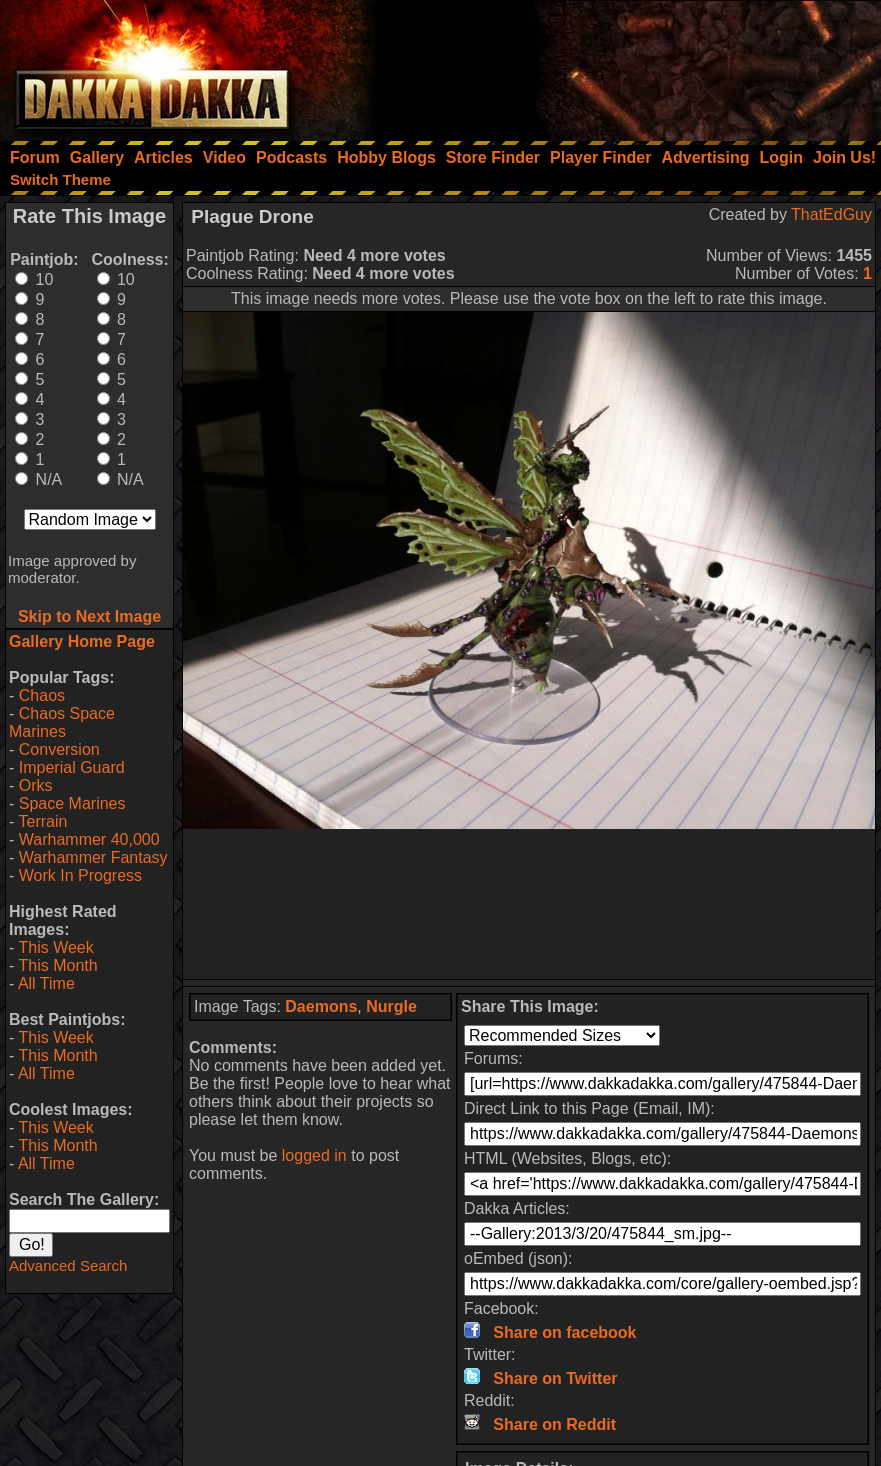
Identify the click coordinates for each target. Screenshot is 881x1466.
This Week (55, 947)
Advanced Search (68, 1265)
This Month (57, 965)
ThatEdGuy (831, 214)
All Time (46, 983)
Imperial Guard (72, 767)
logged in (314, 1155)
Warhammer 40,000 (89, 839)
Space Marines (72, 803)
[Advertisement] (612, 65)
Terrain (42, 821)
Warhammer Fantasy (93, 857)
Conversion (59, 749)
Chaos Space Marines (62, 722)
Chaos (42, 695)
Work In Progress (80, 875)
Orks (36, 785)
